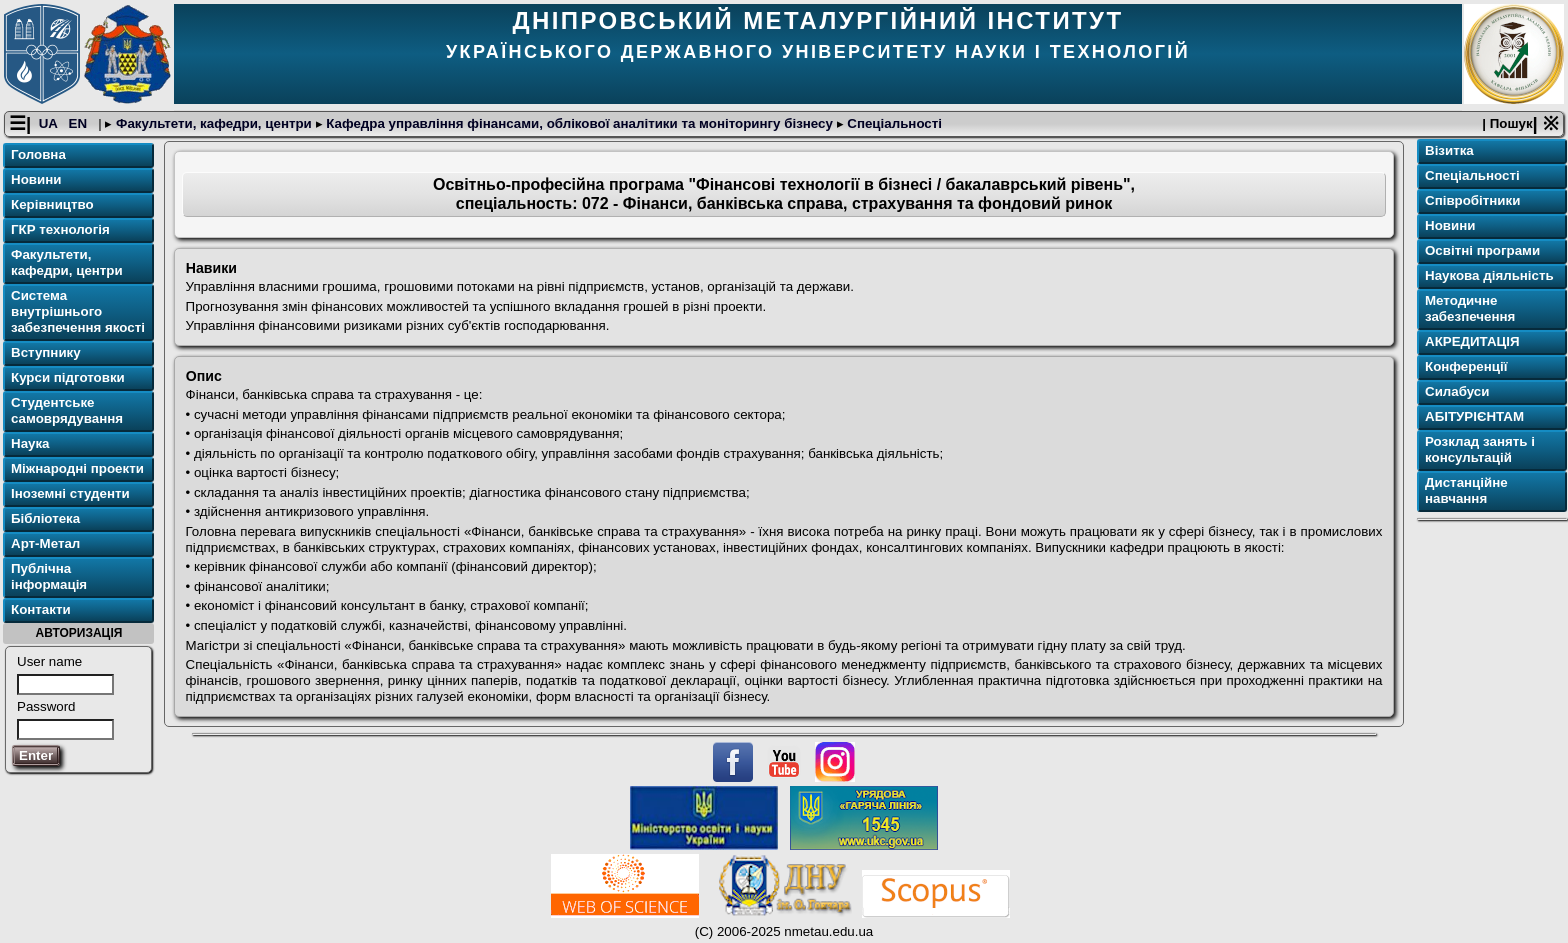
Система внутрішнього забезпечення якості (78, 311)
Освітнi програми (1482, 250)
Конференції (1466, 366)
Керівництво (52, 204)
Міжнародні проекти (77, 468)
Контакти (41, 609)
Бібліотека (45, 518)
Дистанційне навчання (1466, 490)
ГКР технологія (60, 229)
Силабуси (1457, 391)
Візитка (1449, 150)
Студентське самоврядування (67, 410)
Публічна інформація (49, 576)
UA (50, 123)
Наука (30, 443)
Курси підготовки (68, 377)
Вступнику (46, 352)
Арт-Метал (45, 543)
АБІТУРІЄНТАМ (1474, 416)
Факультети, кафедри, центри (213, 123)
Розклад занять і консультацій (1480, 449)
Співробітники (1472, 200)
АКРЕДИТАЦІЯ (1472, 341)
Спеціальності (893, 123)
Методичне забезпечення (1470, 308)
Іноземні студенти (70, 493)
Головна (38, 154)
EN (80, 123)
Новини (36, 179)
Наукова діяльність (1489, 275)
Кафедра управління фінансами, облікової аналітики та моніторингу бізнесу (580, 123)
